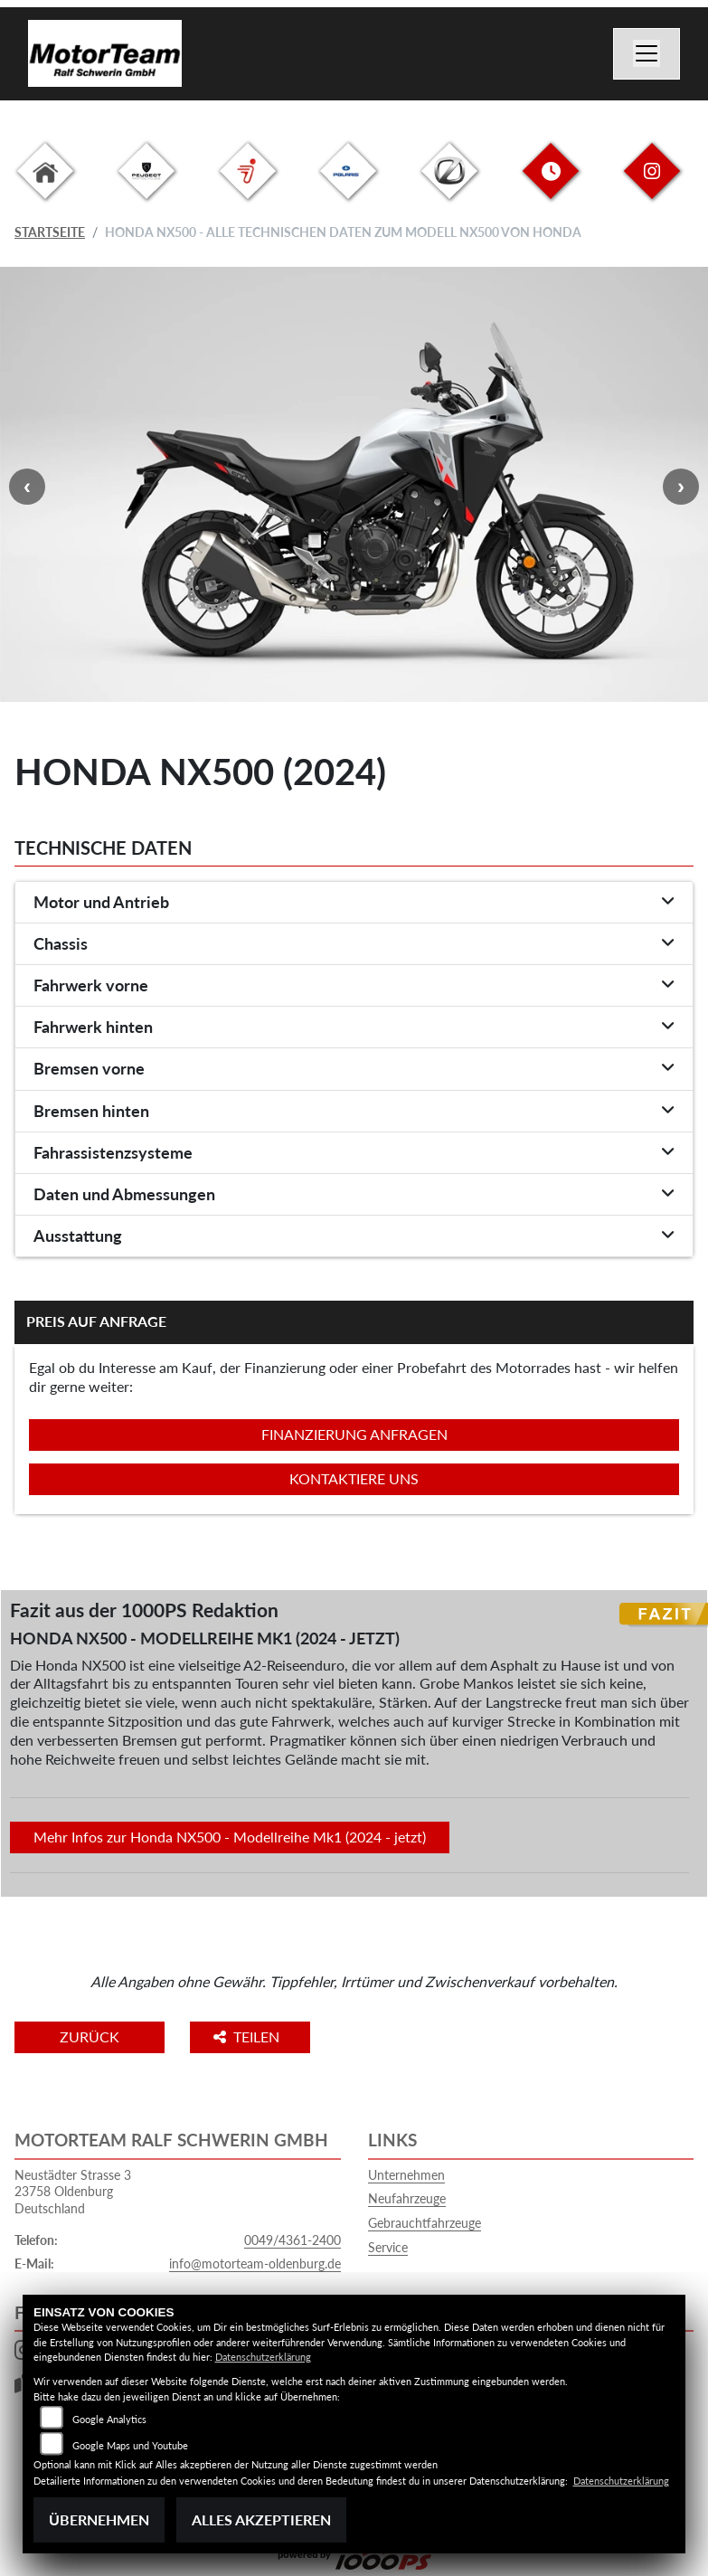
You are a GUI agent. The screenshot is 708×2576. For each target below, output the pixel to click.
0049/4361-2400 (292, 2240)
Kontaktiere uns (354, 1478)
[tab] (354, 902)
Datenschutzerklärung (263, 2357)
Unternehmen (406, 2175)
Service (388, 2247)
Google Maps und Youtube (130, 2445)
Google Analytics (109, 2419)
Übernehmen (99, 2519)
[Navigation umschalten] (646, 54)
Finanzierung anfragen (354, 1434)
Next (681, 487)
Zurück (89, 2036)
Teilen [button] (248, 2036)
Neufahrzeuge (407, 2198)
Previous (27, 487)
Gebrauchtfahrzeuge (424, 2222)
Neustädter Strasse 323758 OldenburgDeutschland (72, 2191)
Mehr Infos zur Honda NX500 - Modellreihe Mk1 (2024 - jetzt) (229, 1836)
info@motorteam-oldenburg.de (255, 2263)
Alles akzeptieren (261, 2519)
